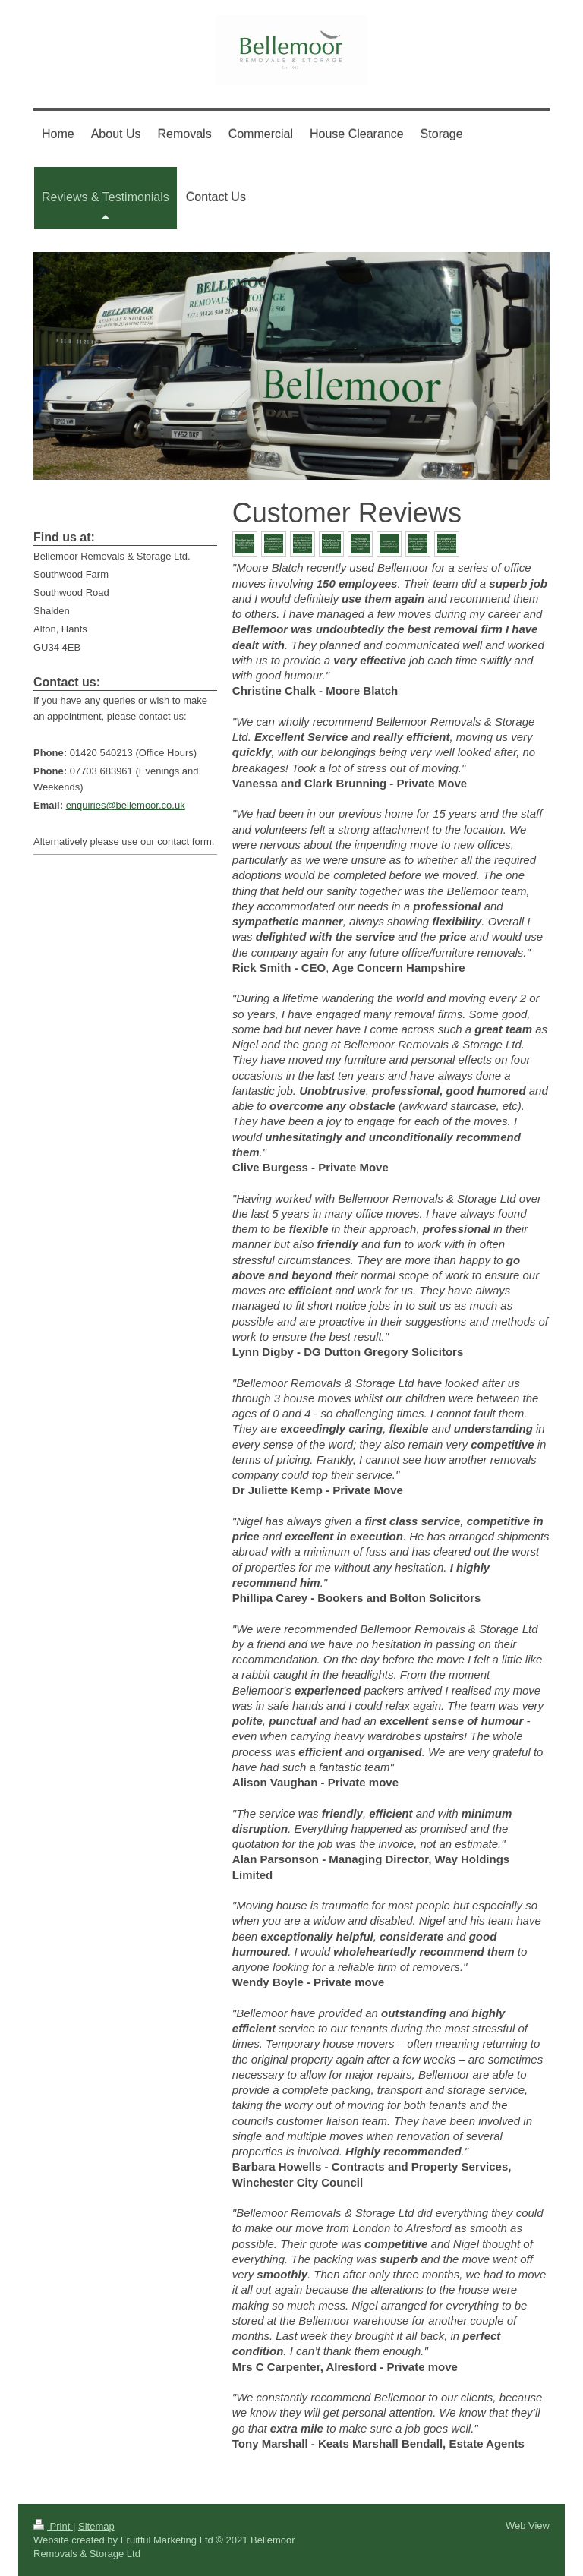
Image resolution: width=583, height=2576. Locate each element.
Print (53, 2526)
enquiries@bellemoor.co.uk (125, 805)
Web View (528, 2525)
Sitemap (96, 2526)
